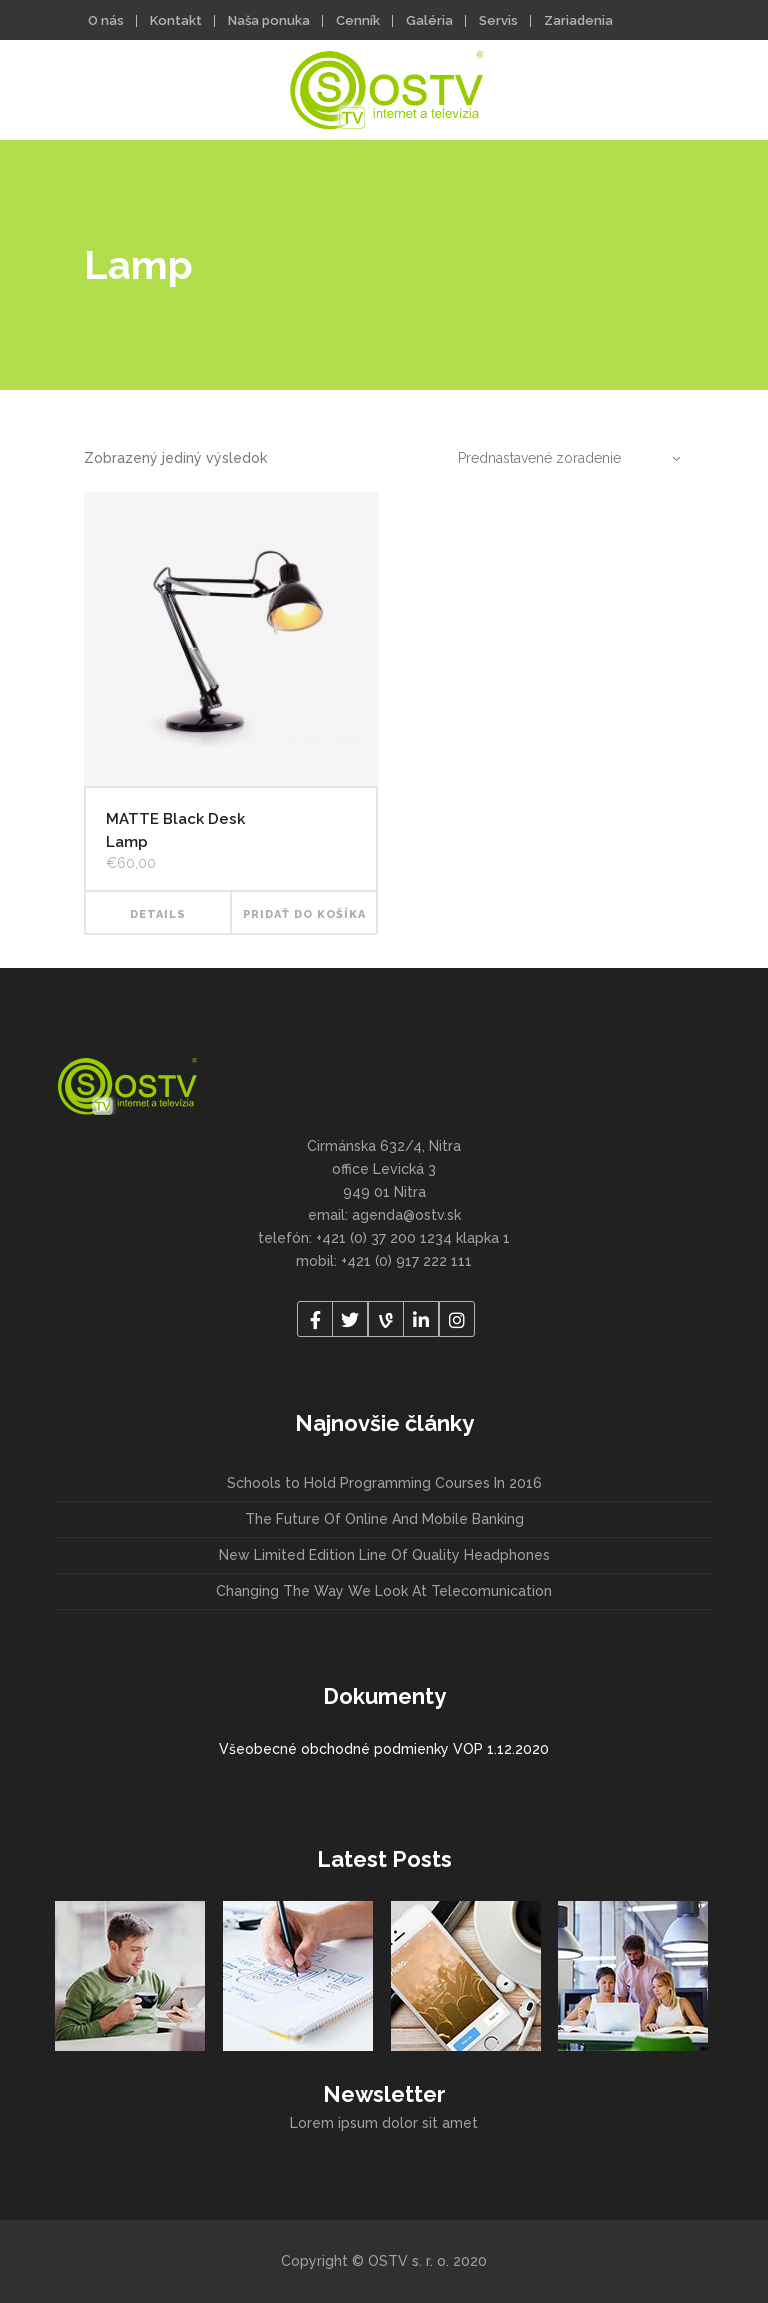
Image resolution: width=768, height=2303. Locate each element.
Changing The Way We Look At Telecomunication (384, 1591)
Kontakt (176, 20)
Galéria (429, 20)
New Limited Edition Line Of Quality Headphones (384, 1555)
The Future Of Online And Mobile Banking (384, 1519)
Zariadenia (578, 20)
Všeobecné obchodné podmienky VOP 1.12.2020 (384, 1749)
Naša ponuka (269, 20)
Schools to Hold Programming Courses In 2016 (384, 1483)
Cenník (358, 20)
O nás (106, 20)
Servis (498, 20)
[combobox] (558, 458)
